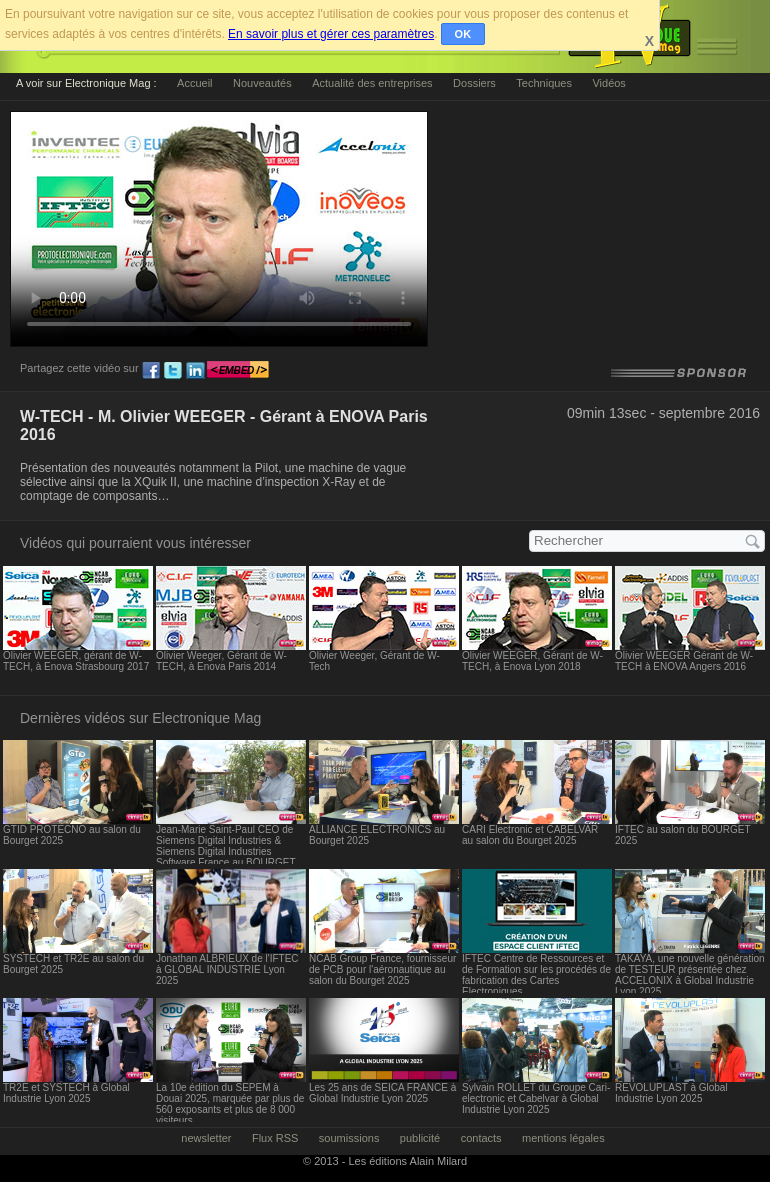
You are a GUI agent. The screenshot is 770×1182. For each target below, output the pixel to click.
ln (195, 371)
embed (238, 371)
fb (151, 371)
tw (173, 371)
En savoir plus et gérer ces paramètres (331, 34)
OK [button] (463, 34)
